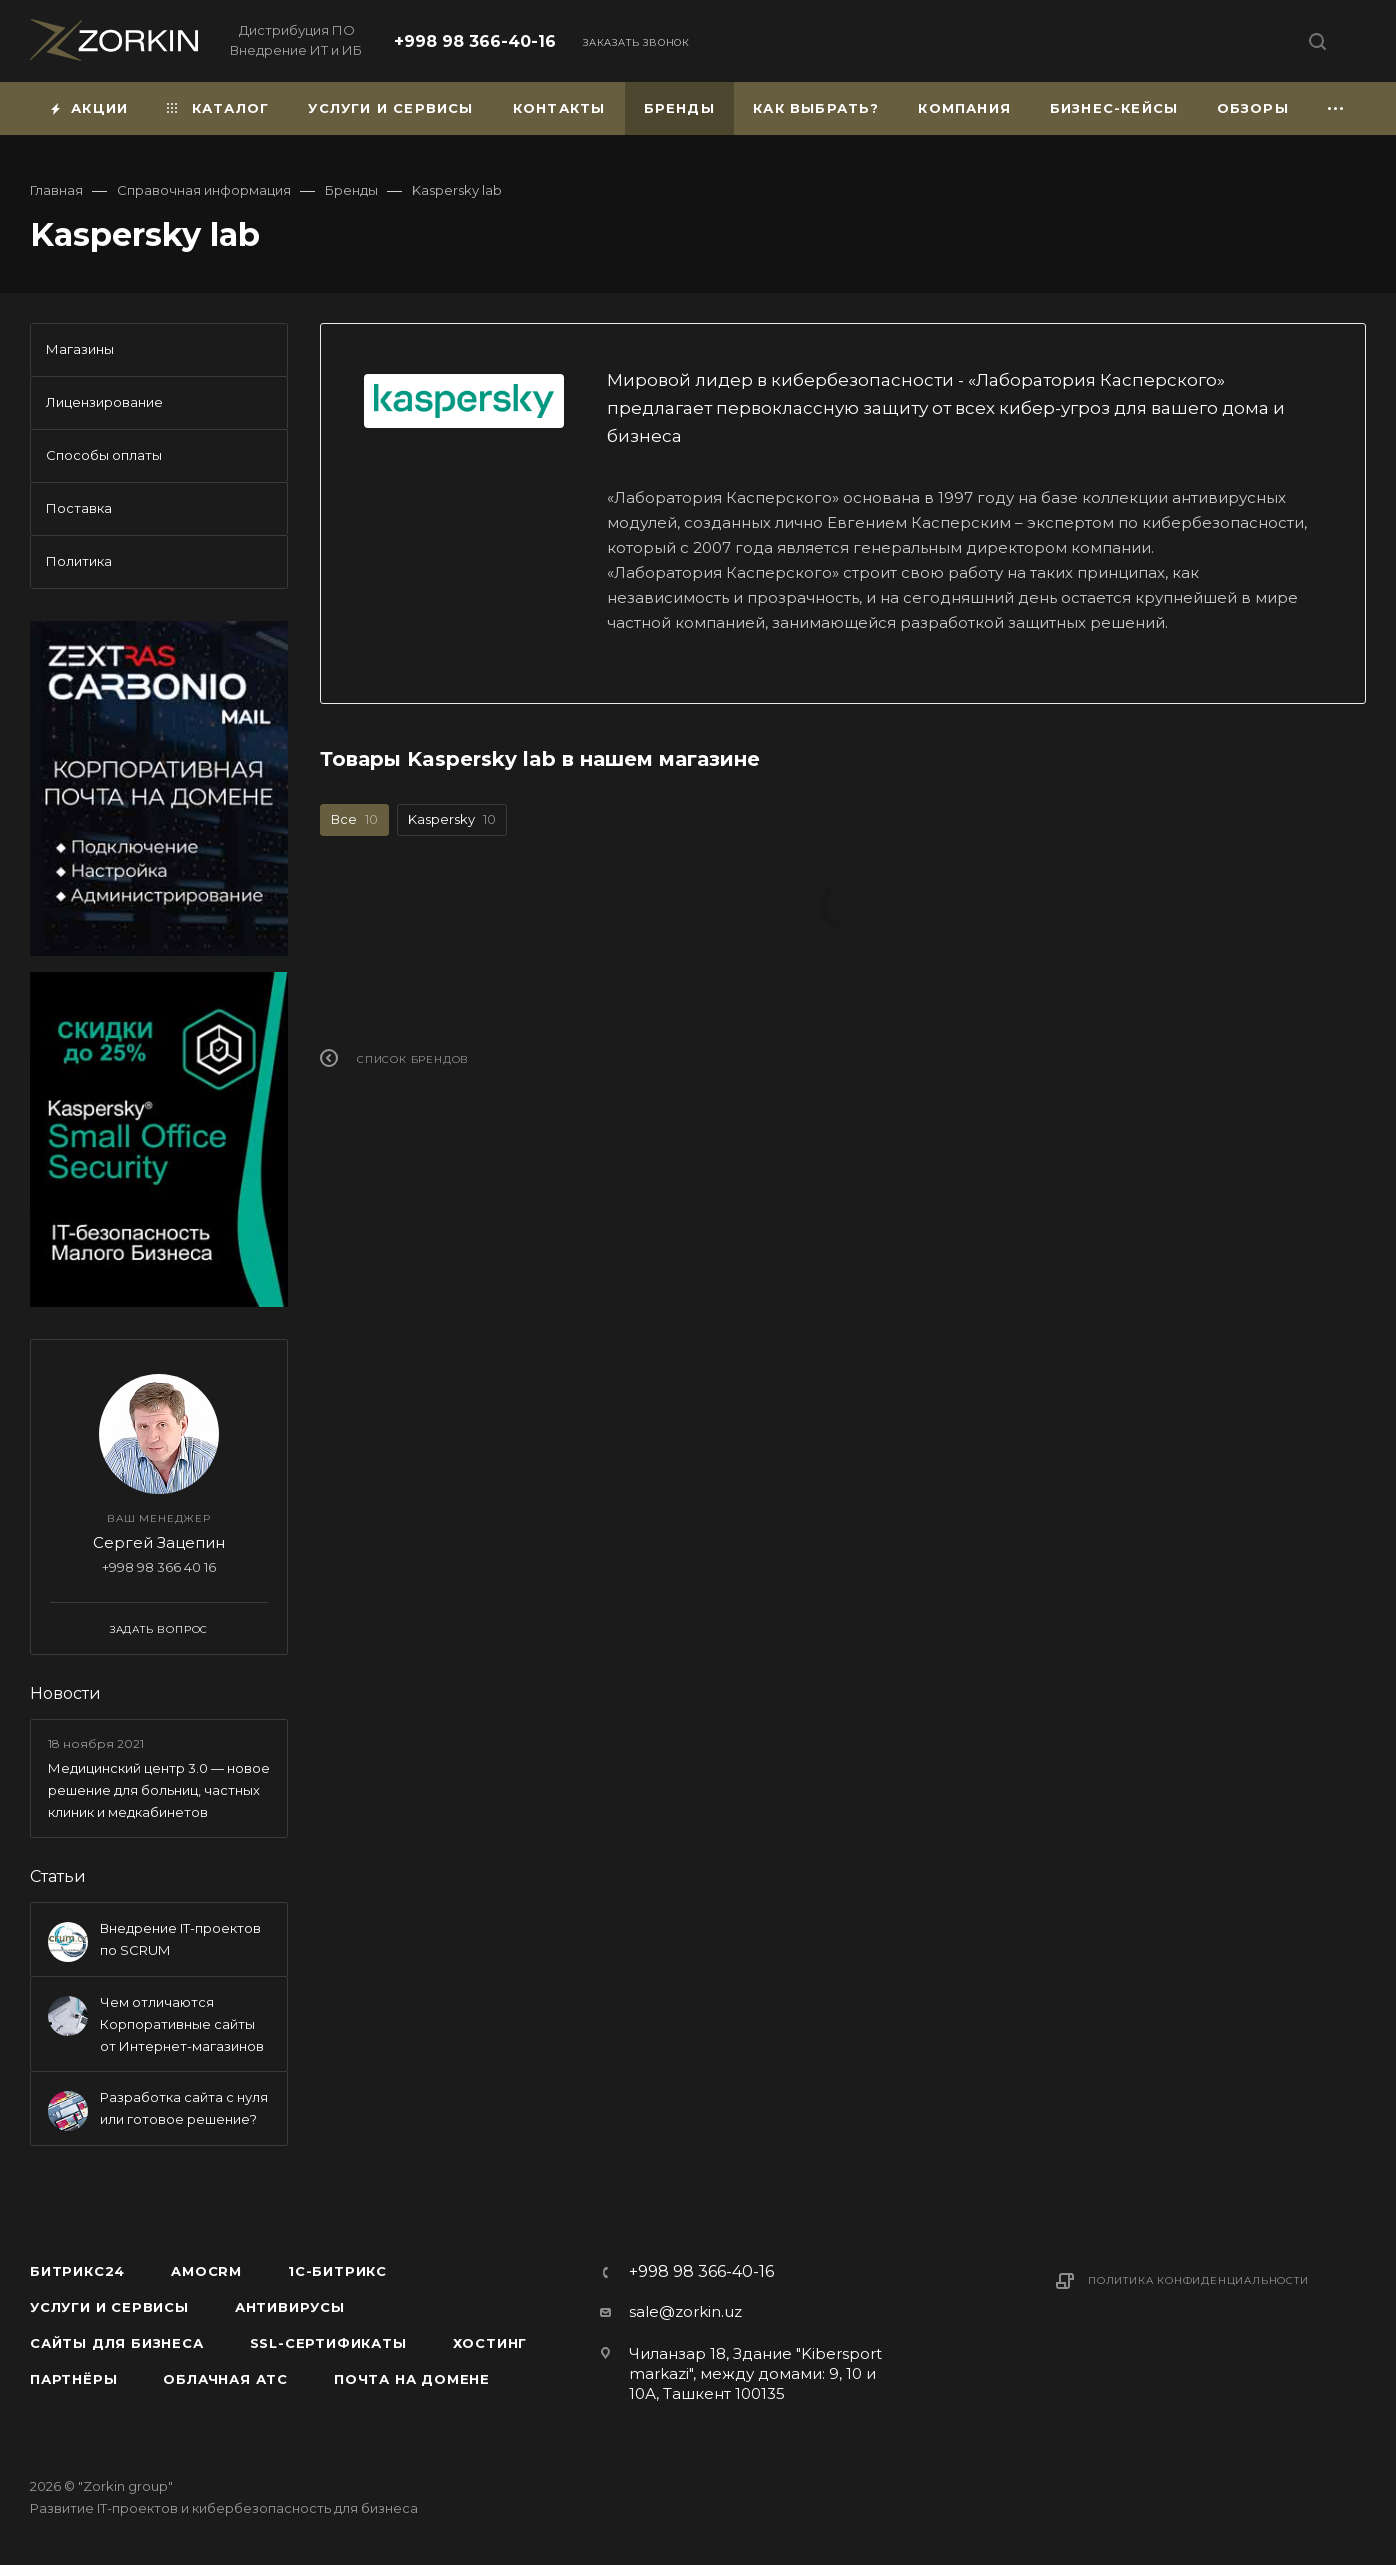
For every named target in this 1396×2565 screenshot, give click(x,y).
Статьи (58, 1876)
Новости (65, 1693)
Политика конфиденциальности (1198, 2280)
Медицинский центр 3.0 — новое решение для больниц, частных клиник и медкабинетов (159, 1790)
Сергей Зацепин (159, 1542)
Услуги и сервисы (109, 2307)
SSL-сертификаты (328, 2343)
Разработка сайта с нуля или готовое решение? (184, 2108)
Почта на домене (412, 2379)
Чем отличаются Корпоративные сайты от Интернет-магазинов (182, 2024)
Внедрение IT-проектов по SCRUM (180, 1939)
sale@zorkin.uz (685, 2311)
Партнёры (73, 2379)
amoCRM (206, 2271)
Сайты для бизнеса (117, 2343)
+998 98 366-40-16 (475, 41)
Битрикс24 (77, 2271)
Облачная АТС (225, 2379)
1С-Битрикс (337, 2271)
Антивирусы (290, 2307)
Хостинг (490, 2343)
